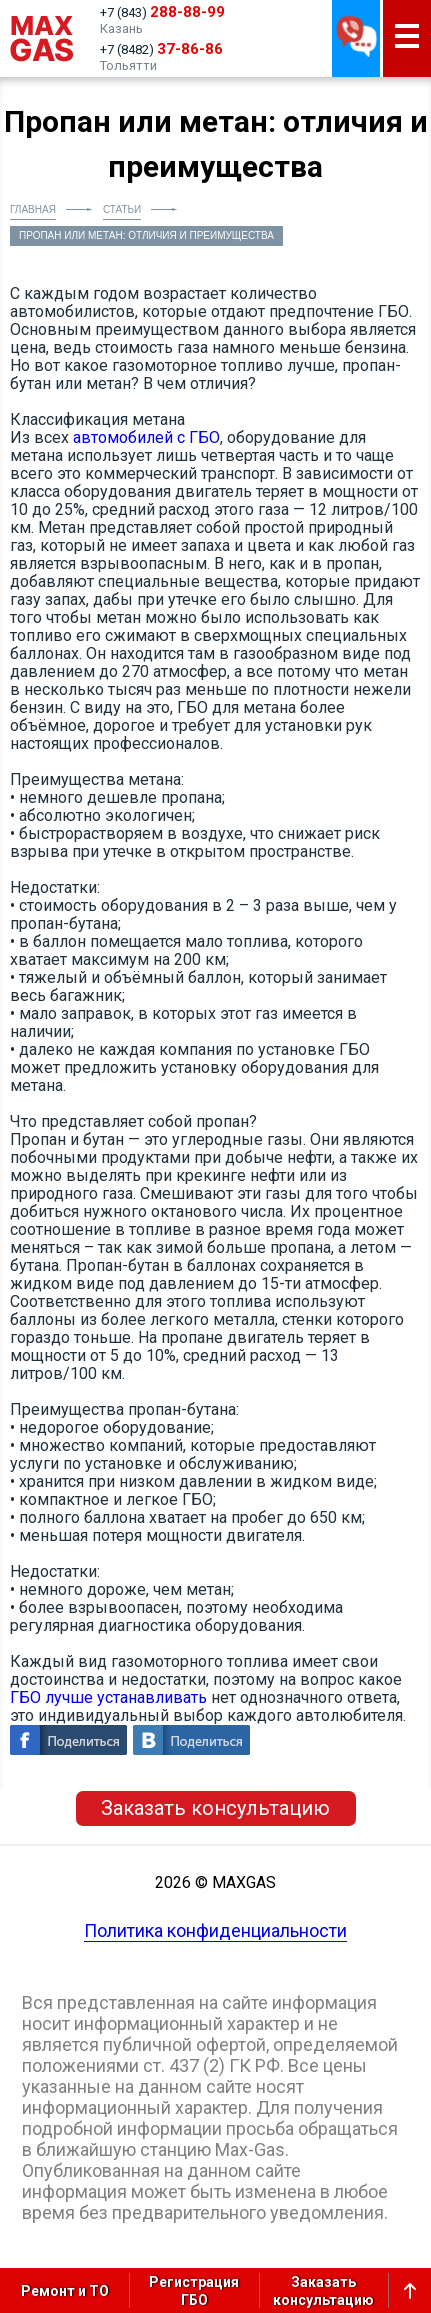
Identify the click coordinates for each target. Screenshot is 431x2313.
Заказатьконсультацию (323, 2291)
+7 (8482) (161, 49)
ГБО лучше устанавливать (108, 1697)
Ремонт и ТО (65, 2291)
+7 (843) (162, 12)
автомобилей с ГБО (146, 437)
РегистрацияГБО (194, 2291)
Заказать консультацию (215, 1808)
